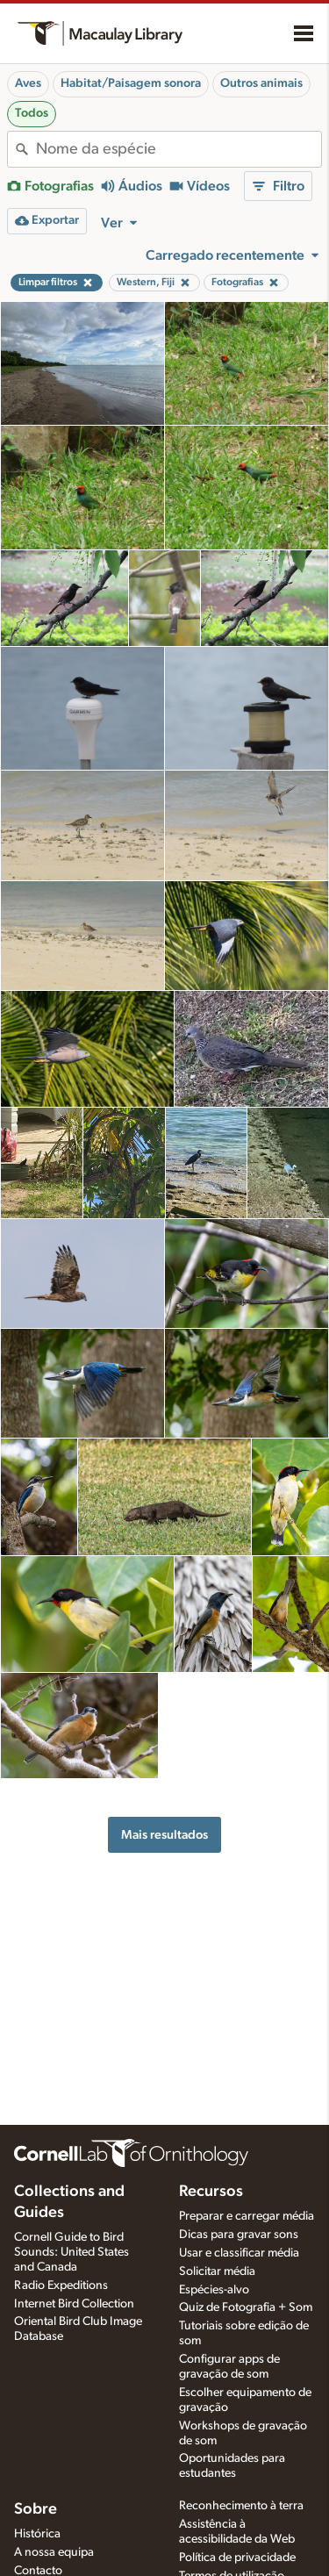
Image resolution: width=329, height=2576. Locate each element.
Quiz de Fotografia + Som (245, 2307)
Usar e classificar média (239, 2253)
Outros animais (261, 83)
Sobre (35, 2509)
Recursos (211, 2191)
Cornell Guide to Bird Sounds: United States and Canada (71, 2252)
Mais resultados (164, 1834)
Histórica (37, 2534)
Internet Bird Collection (74, 2304)
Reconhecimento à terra (241, 2506)
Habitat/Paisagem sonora (131, 83)
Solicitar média (217, 2271)
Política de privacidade (237, 2557)
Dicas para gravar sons (238, 2234)
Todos (31, 113)
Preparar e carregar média (246, 2216)
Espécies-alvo (214, 2290)
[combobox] (178, 149)
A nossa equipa (54, 2552)
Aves (28, 83)
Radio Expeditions (61, 2285)
